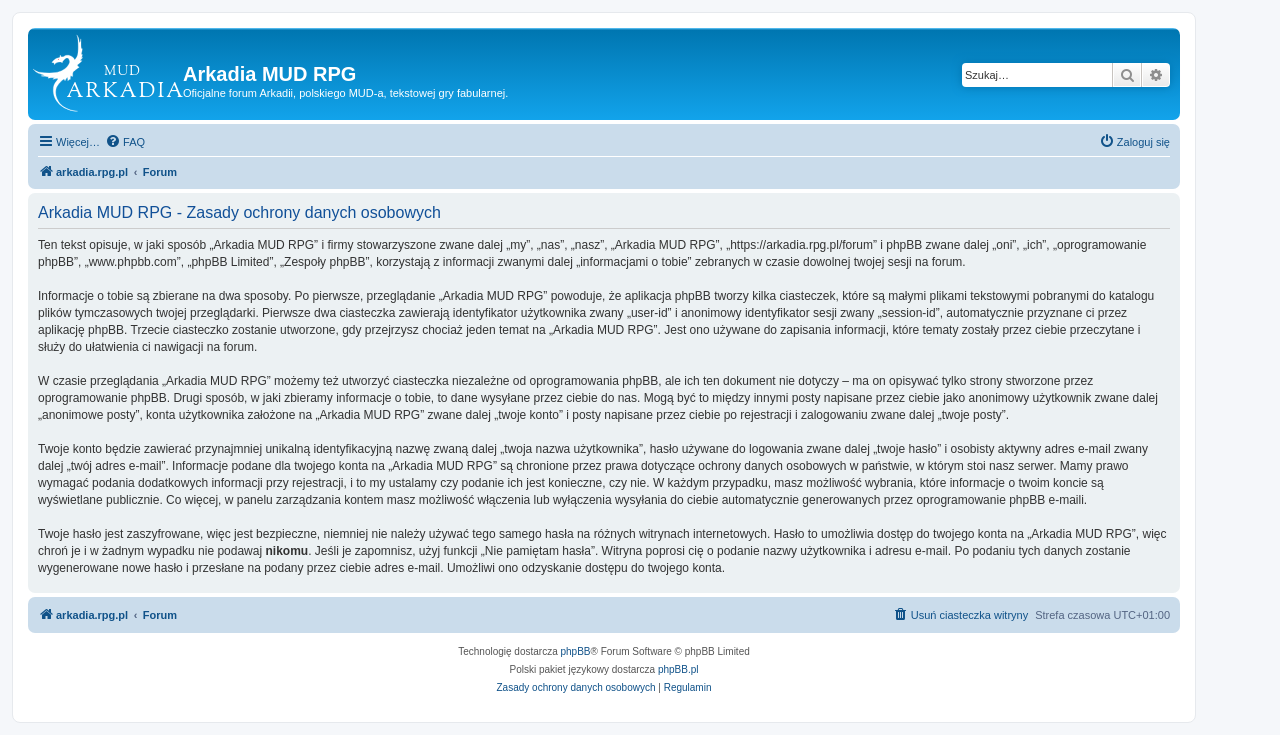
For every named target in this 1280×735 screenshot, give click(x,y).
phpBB (576, 651)
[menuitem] (125, 142)
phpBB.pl (678, 669)
